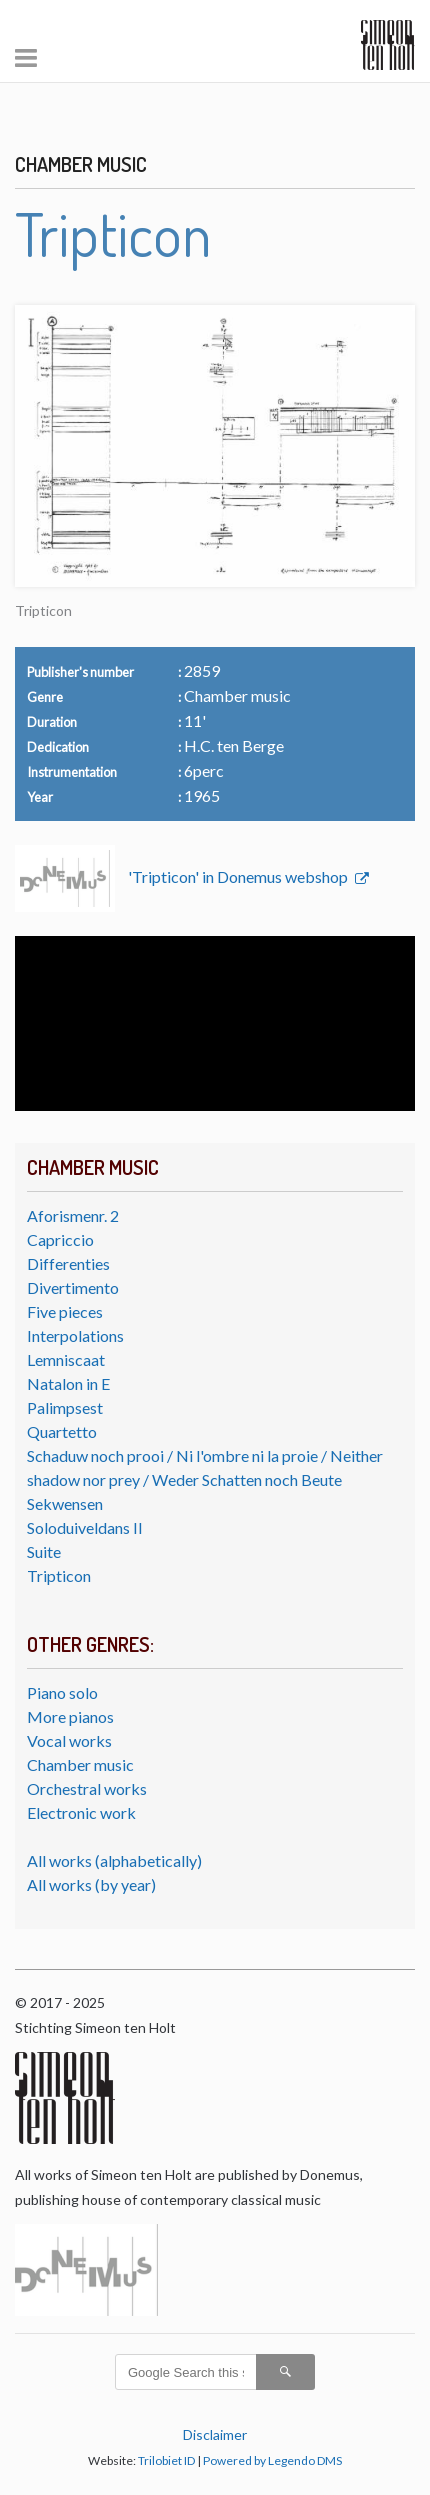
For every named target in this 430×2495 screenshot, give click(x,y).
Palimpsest (65, 1407)
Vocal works (69, 1740)
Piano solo (62, 1692)
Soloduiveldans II (85, 1527)
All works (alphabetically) (114, 1860)
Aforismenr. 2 (73, 1215)
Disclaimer (215, 2434)
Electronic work (81, 1812)
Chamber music (80, 1764)
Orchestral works (87, 1788)
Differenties (68, 1263)
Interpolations (75, 1335)
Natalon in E (68, 1383)
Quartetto (62, 1431)
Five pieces (65, 1311)
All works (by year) (91, 1884)
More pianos (70, 1716)
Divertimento (73, 1287)
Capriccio (60, 1239)
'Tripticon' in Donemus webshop (239, 876)
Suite (44, 1551)
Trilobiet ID (166, 2460)
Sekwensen (65, 1503)
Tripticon (59, 1575)
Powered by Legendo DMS (272, 2460)
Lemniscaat (66, 1359)
